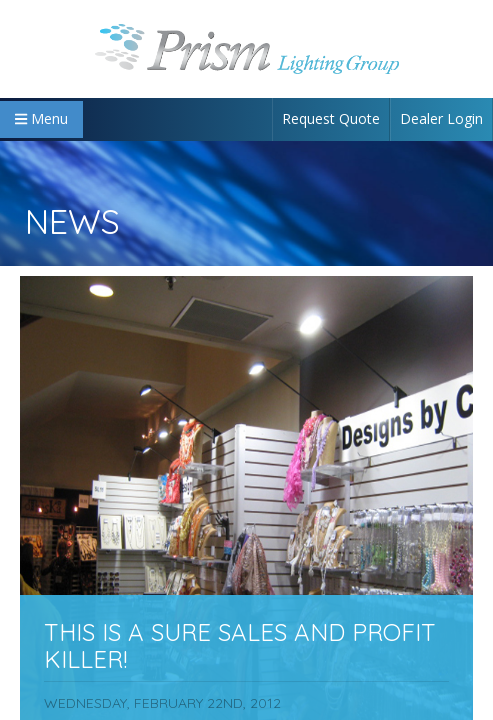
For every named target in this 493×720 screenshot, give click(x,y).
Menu (41, 118)
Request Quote (331, 118)
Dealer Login (441, 118)
